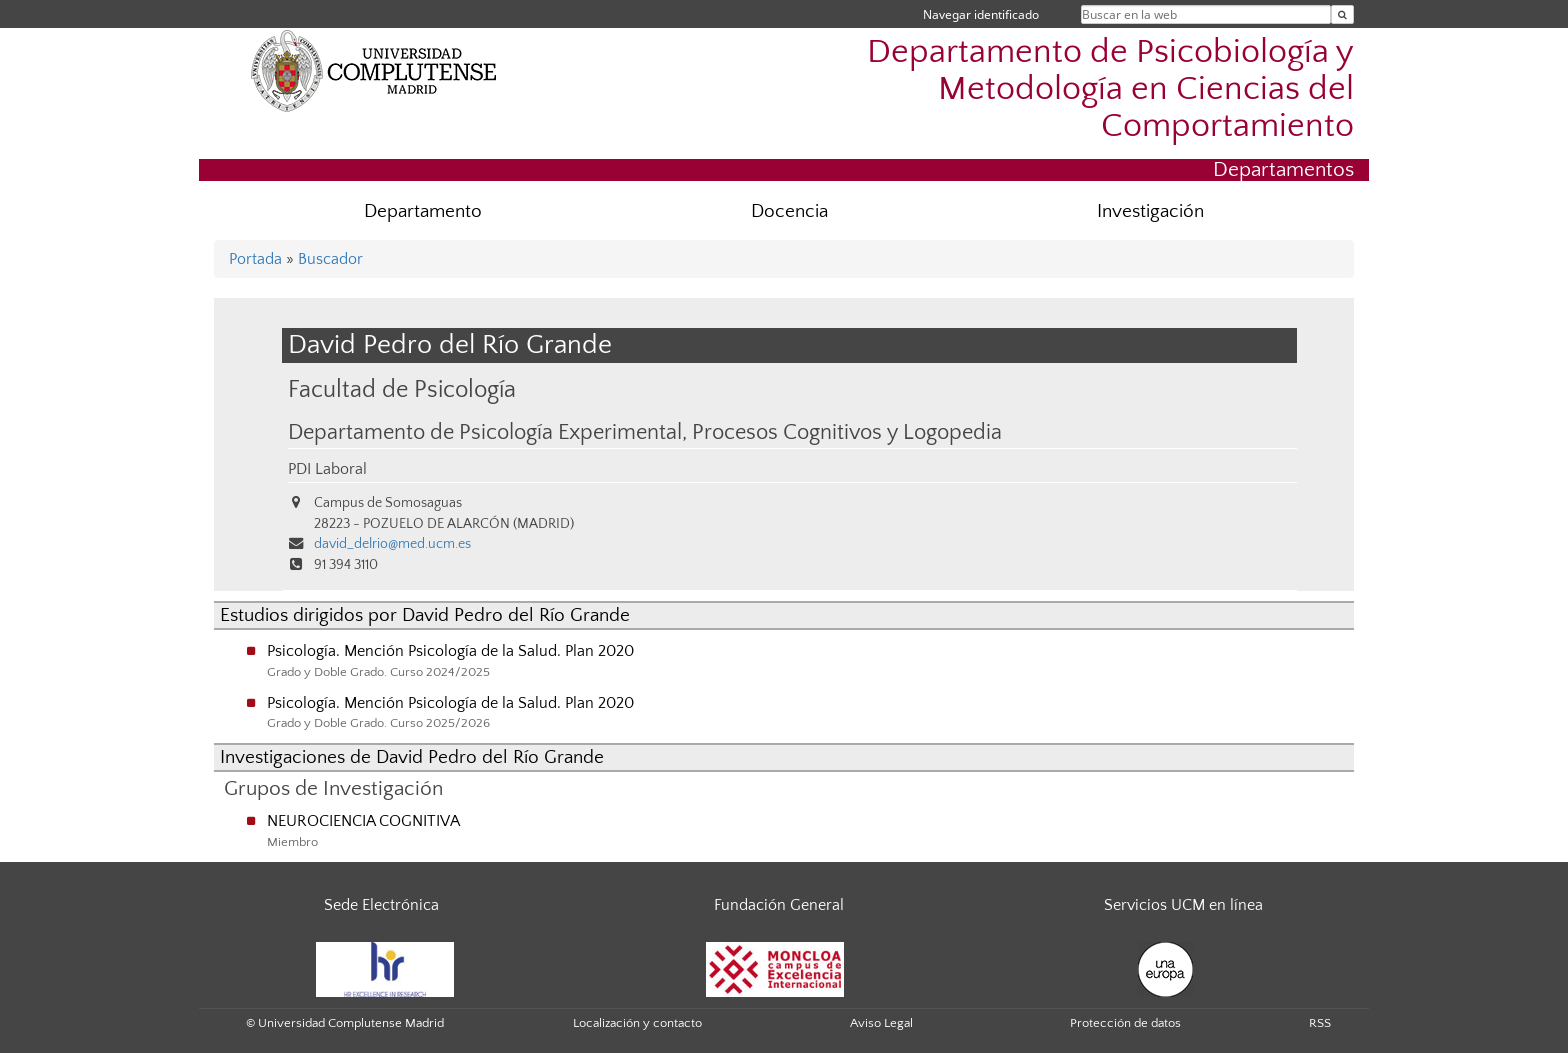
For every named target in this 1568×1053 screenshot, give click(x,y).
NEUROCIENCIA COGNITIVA (363, 821)
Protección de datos (1125, 1023)
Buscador (330, 259)
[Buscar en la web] (1342, 14)
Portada (255, 259)
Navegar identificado (981, 14)
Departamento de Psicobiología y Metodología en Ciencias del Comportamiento (1110, 89)
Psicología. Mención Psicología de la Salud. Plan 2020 (450, 651)
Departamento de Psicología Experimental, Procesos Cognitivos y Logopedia (645, 433)
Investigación (1150, 211)
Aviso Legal (881, 1023)
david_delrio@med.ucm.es (392, 544)
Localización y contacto (637, 1023)
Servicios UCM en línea (1183, 905)
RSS (1320, 1023)
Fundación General (779, 905)
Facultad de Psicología (402, 389)
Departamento (423, 211)
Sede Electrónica (381, 905)
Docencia (789, 211)
